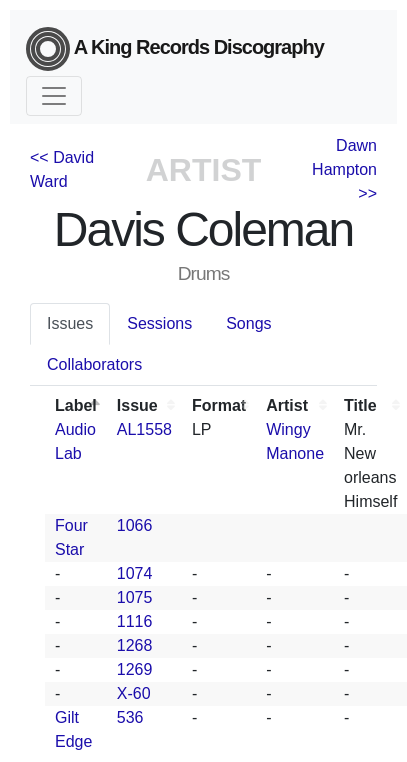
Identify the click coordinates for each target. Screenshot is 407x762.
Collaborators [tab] (94, 364)
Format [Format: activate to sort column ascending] (219, 405)
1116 (135, 621)
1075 (135, 597)
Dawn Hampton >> (344, 169)
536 (130, 717)
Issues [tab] (70, 323)
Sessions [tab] (159, 323)
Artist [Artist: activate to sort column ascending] (287, 405)
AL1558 (144, 429)
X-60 (134, 693)
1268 (135, 645)
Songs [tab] (248, 323)
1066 (135, 525)
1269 (135, 669)
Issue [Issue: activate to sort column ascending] (137, 405)
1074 (135, 573)
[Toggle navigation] (54, 96)
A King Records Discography (175, 49)
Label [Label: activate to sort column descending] (76, 405)
